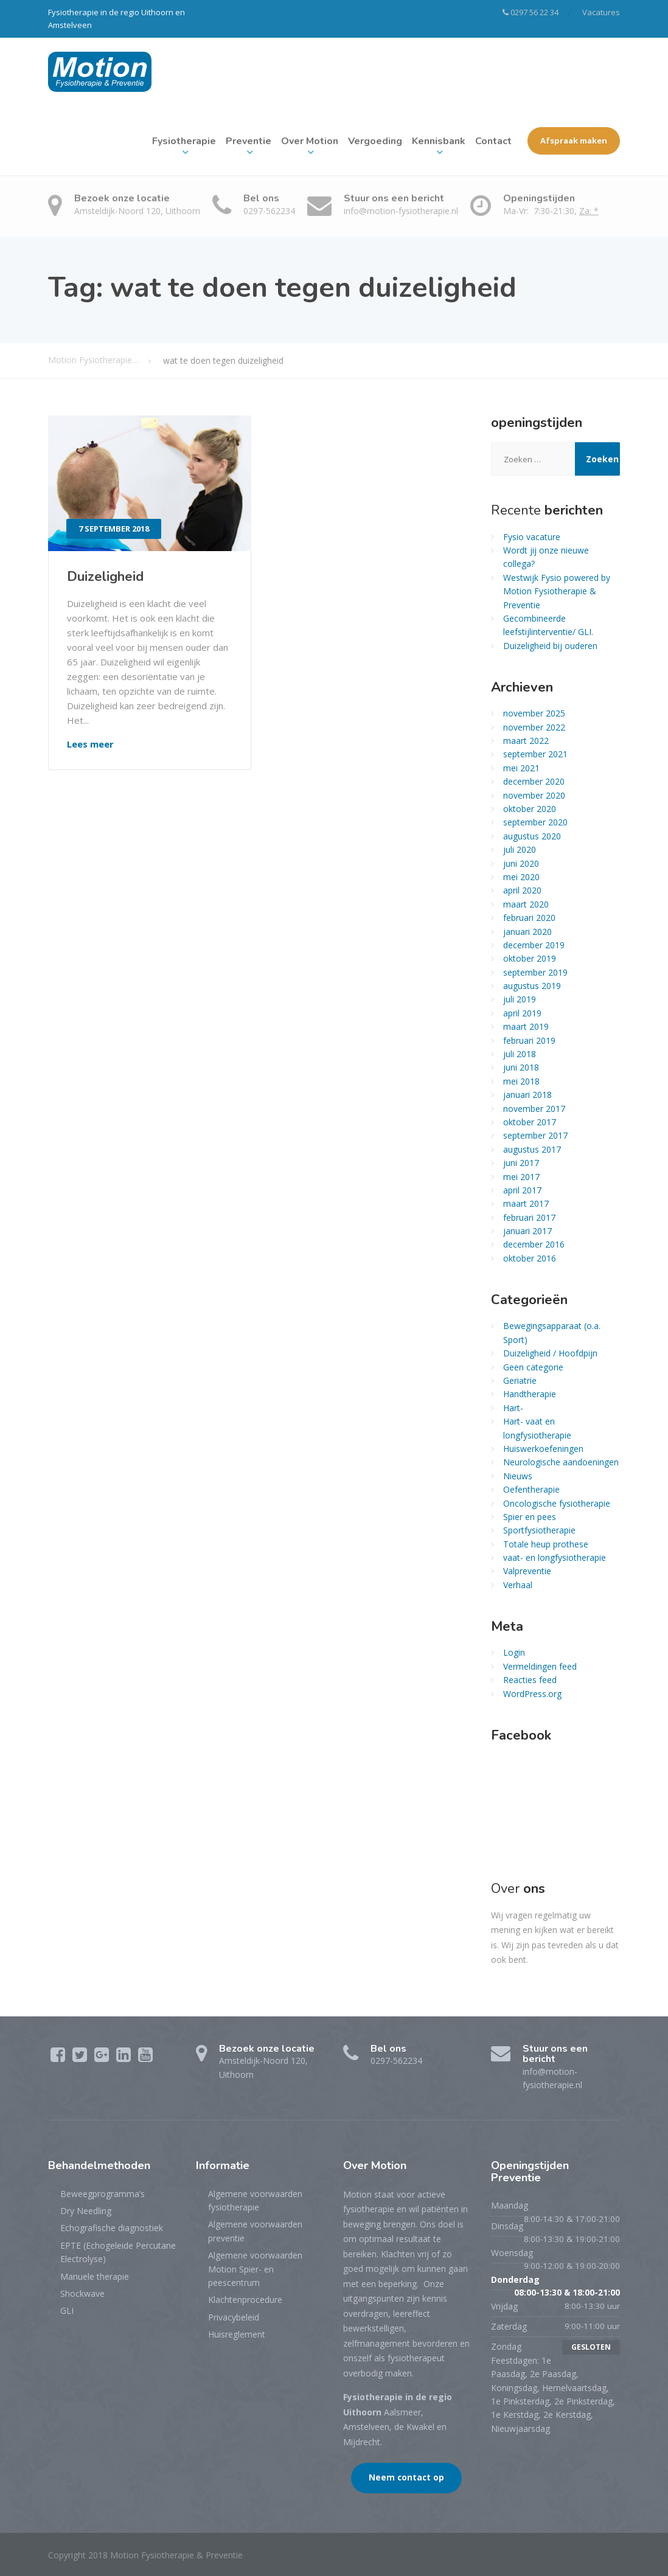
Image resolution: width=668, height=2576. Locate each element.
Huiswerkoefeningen (543, 1448)
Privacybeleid (233, 2317)
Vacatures (601, 12)
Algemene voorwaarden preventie (255, 2230)
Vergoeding (375, 141)
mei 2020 (521, 877)
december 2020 (534, 781)
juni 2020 (521, 863)
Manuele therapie (94, 2276)
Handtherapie (529, 1394)
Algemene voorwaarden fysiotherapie (255, 2200)
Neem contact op (406, 2477)
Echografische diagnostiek (111, 2228)
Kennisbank (438, 141)
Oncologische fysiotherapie (556, 1503)
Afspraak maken (573, 140)
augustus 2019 (532, 985)
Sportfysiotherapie (539, 1530)
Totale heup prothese (545, 1544)
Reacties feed (530, 1680)
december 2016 (534, 1244)
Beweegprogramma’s (102, 2193)
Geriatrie (520, 1380)
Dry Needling (85, 2211)
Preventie (248, 141)
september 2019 (535, 972)
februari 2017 (529, 1217)
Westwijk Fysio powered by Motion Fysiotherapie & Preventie (556, 591)
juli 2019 (519, 999)
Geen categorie (533, 1367)
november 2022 (534, 727)
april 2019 (522, 1013)
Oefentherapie (531, 1489)
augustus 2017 (532, 1149)
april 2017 (522, 1190)
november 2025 (534, 713)
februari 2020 (529, 917)
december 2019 (534, 945)
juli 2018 (519, 1054)
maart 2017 (526, 1203)
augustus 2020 (532, 836)
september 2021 (535, 754)
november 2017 (534, 1108)
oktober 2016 (529, 1258)
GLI (67, 2310)
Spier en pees (529, 1516)
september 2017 (535, 1135)
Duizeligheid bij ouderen (550, 645)
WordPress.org (532, 1693)
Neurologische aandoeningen (561, 1462)
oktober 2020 (529, 808)
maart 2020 (526, 904)
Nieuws (517, 1476)
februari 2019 (529, 1040)
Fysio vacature (531, 537)
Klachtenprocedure (245, 2299)
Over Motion (309, 141)
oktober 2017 (529, 1122)
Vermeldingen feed (540, 1666)
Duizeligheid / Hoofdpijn (550, 1353)
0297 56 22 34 (530, 12)
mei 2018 (521, 1081)
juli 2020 (519, 849)
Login (514, 1652)
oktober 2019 (529, 958)
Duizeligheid (105, 577)
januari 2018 (527, 1094)
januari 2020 (527, 931)
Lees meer (90, 744)
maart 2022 (526, 740)
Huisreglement (236, 2334)
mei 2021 (521, 768)
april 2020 (522, 890)
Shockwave (82, 2293)
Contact (493, 141)
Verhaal (517, 1585)
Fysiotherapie (184, 141)
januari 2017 (527, 1231)
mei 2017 (521, 1176)
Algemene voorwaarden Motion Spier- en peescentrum (255, 2268)
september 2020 (535, 822)
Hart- (513, 1408)
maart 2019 (526, 1026)
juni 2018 (521, 1067)
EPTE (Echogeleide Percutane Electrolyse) (118, 2252)
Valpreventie (527, 1571)
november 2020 (534, 795)
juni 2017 (521, 1162)
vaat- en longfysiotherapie (554, 1557)
